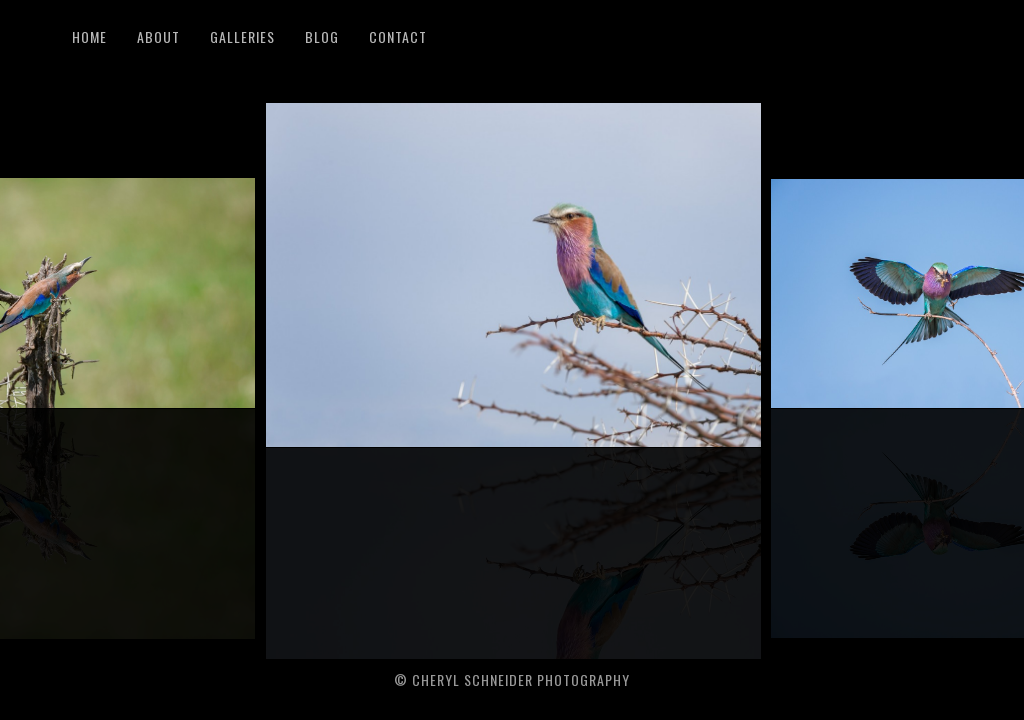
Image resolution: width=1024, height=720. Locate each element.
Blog (322, 36)
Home (89, 36)
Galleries (242, 36)
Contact (398, 36)
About (158, 36)
